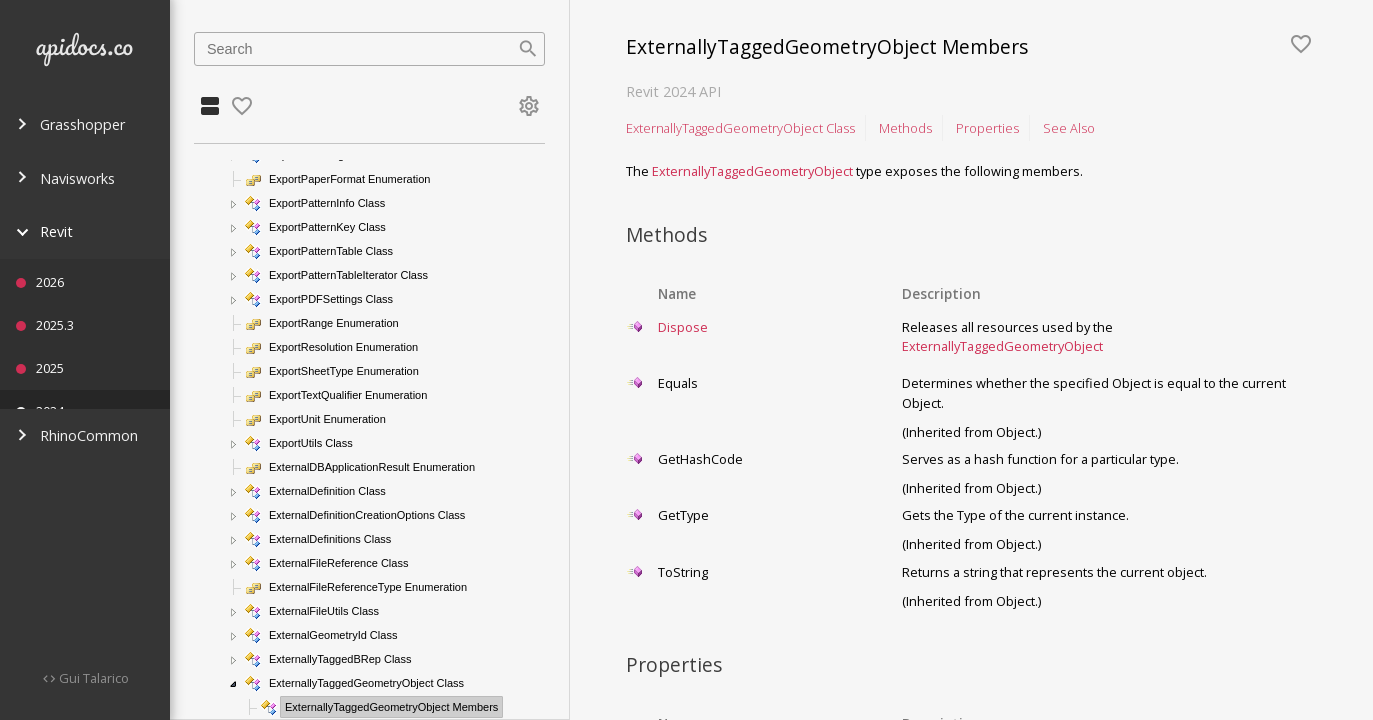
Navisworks (65, 178)
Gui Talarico (92, 678)
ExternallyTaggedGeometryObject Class (740, 128)
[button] (234, 204)
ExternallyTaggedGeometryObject (752, 171)
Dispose (683, 327)
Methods (905, 128)
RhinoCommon (77, 435)
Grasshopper (70, 124)
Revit (44, 231)
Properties (987, 128)
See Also (1069, 128)
